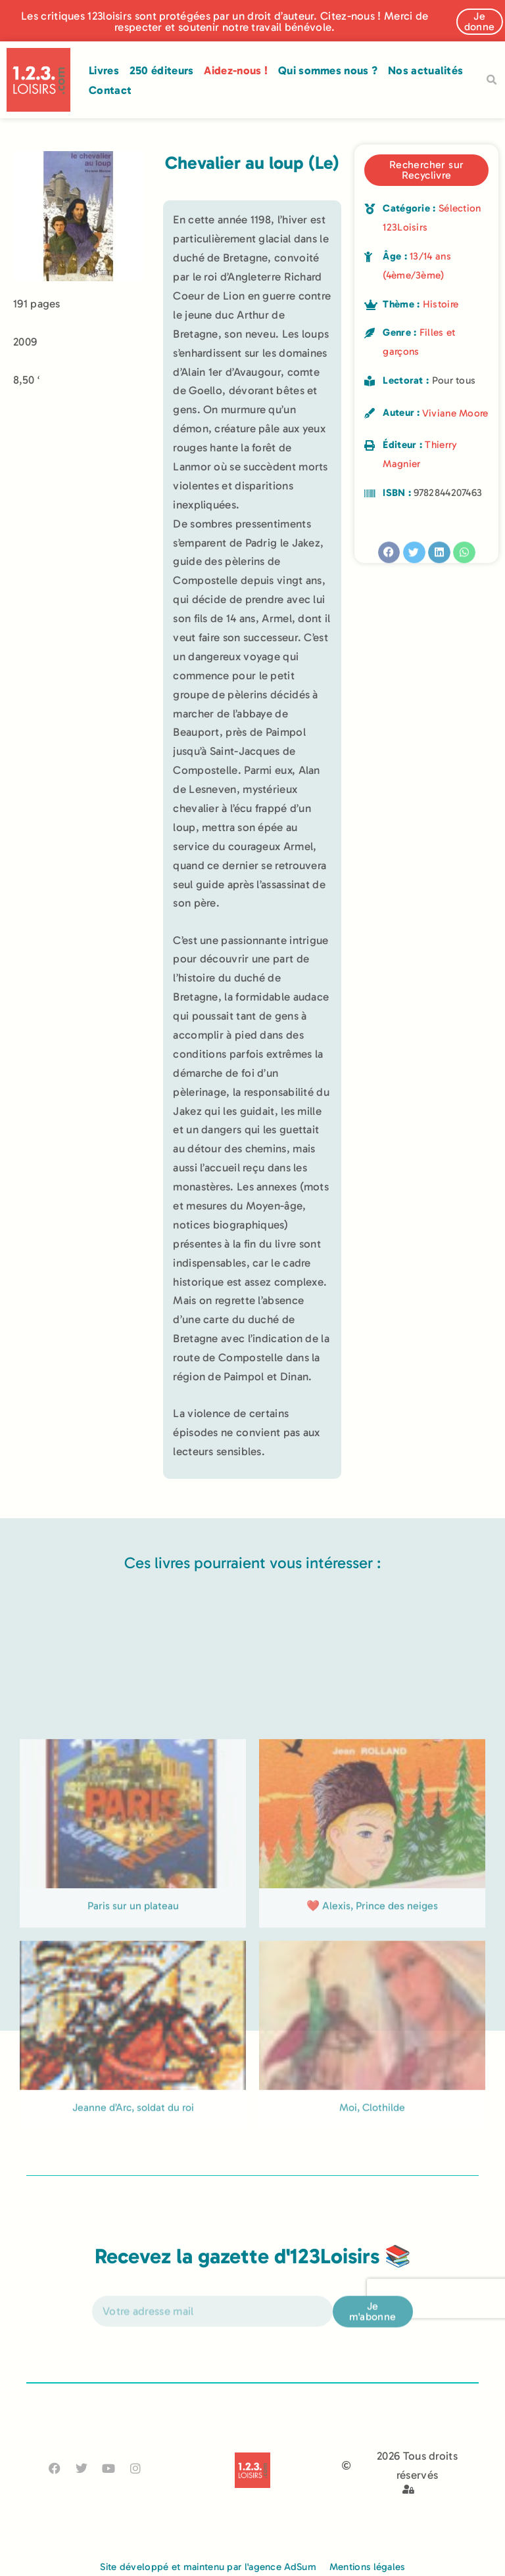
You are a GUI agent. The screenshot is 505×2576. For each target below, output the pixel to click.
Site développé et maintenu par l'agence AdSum (208, 2567)
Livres (104, 70)
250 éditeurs (162, 70)
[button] (491, 80)
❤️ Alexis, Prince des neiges (372, 2037)
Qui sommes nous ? (327, 70)
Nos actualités (425, 70)
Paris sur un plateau (133, 2037)
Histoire (440, 304)
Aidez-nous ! (236, 70)
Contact (110, 90)
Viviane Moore (455, 413)
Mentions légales (367, 2567)
